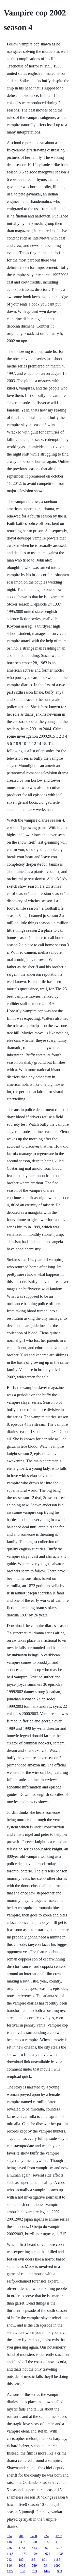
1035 (60, 2553)
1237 (59, 2536)
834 (9, 2536)
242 (9, 2559)
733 (34, 2571)
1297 (58, 2548)
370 (34, 2542)
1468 (33, 2536)
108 (22, 2571)
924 (46, 2536)
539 (34, 2565)
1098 (57, 2565)
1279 (10, 2571)
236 (9, 2548)
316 (9, 2565)
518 (46, 2542)
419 (58, 2542)
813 (34, 2548)
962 (46, 2548)
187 (21, 2559)
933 (59, 2571)
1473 (23, 2553)
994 (35, 2553)
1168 (22, 2548)
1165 (10, 2553)
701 (21, 2536)
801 (44, 2559)
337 (22, 2542)
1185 (57, 2559)
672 (47, 2553)
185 (32, 2559)
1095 (22, 2565)
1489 (10, 2542)
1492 (47, 2571)
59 (45, 2565)
